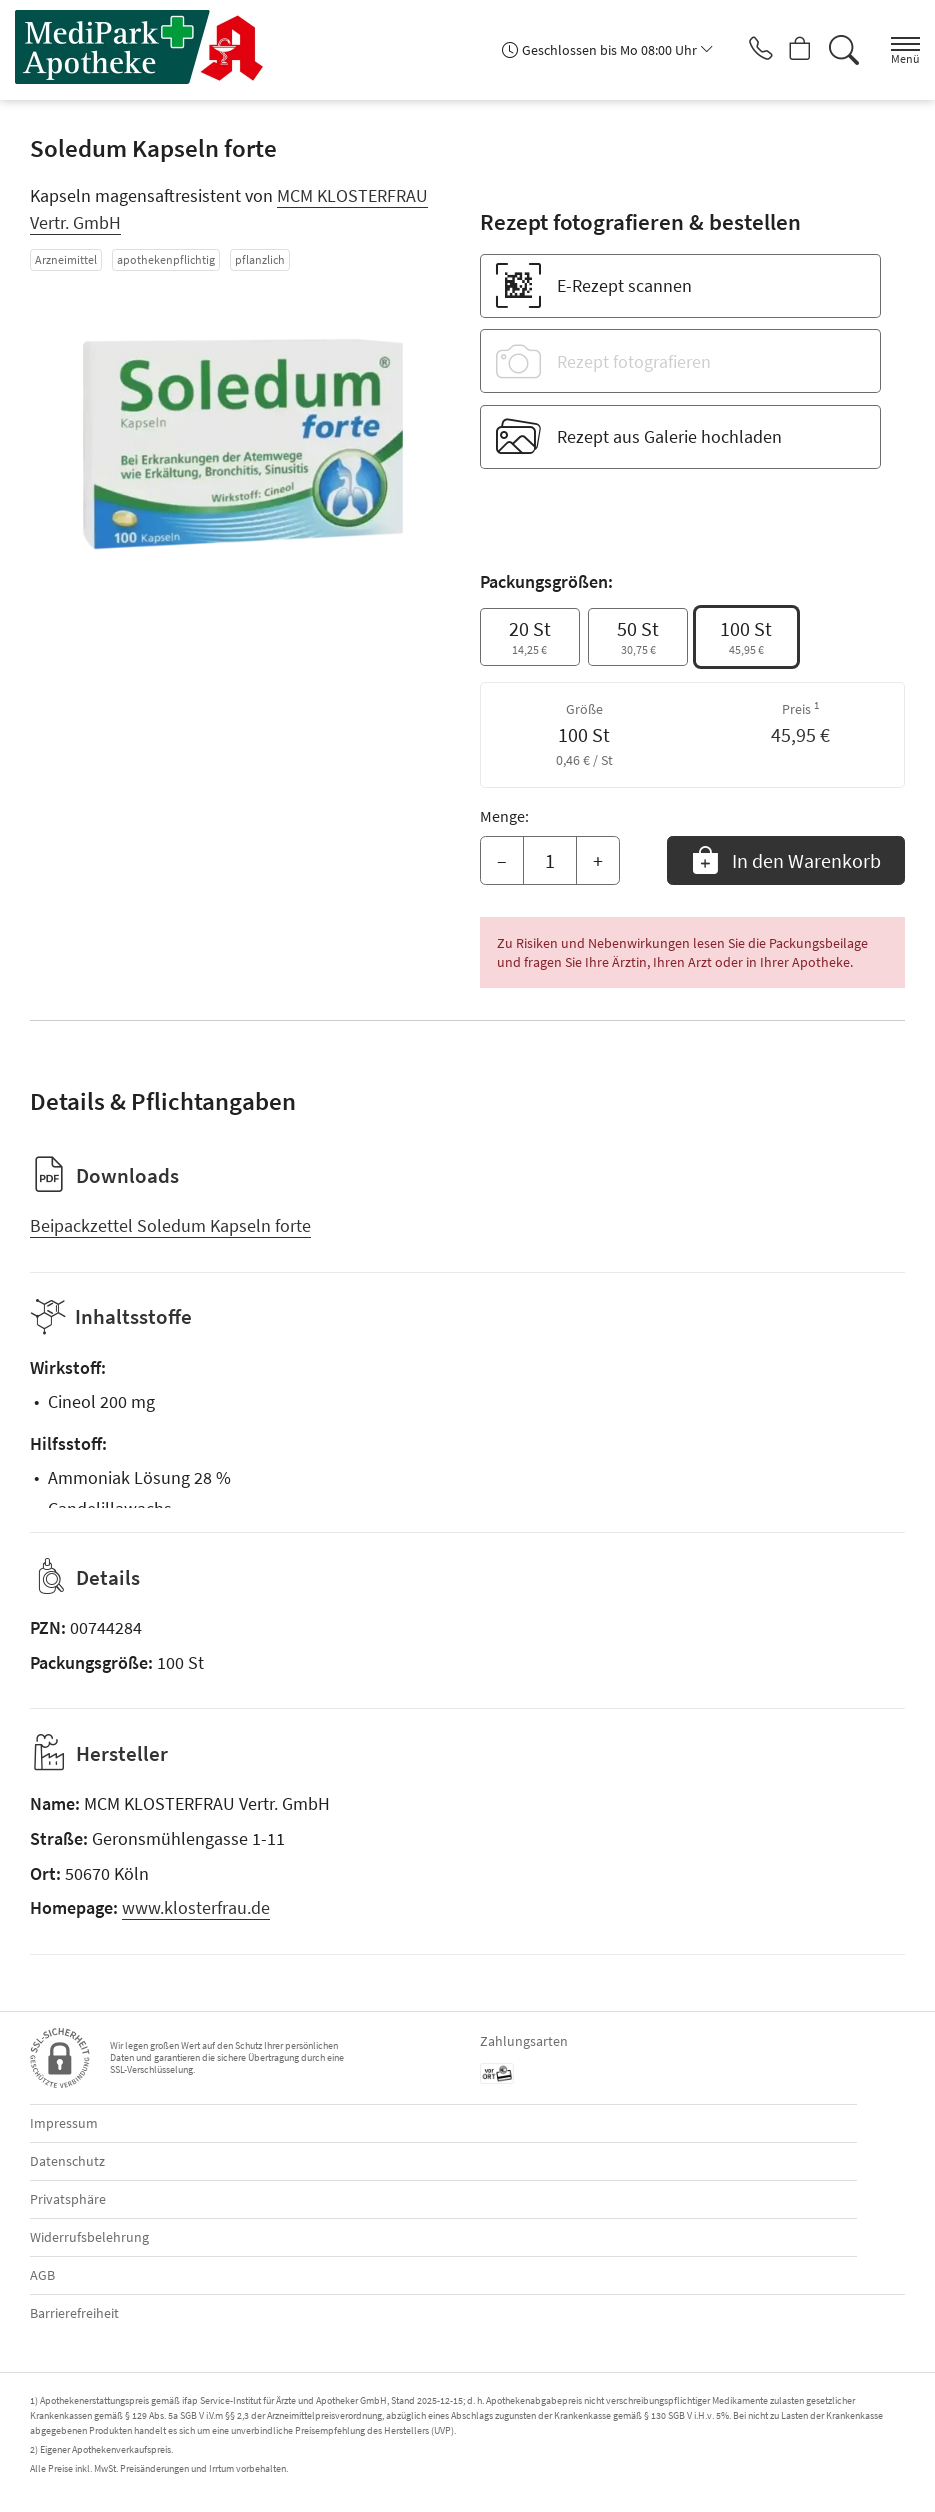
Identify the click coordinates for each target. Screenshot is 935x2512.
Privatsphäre (68, 2199)
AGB (42, 2275)
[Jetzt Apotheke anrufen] (745, 50)
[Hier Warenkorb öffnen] (792, 50)
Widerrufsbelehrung (89, 2237)
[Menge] (550, 861)
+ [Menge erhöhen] (598, 860)
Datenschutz (67, 2161)
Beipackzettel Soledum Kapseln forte (170, 1225)
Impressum (64, 2123)
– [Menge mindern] (502, 860)
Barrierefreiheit (74, 2313)
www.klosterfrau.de (196, 1907)
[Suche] (840, 50)
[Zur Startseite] (148, 47)
